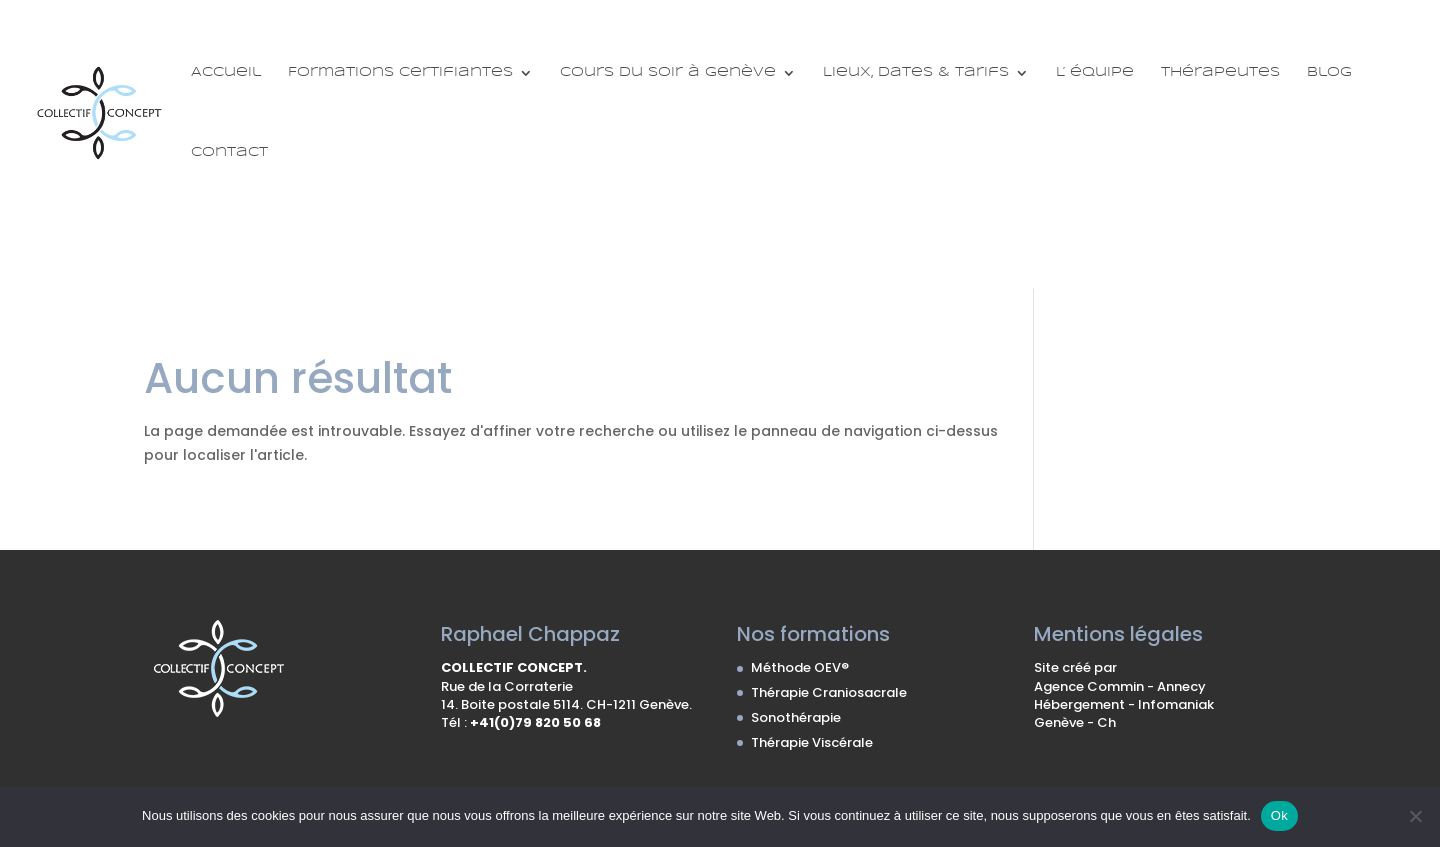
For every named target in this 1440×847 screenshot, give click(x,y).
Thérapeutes (1220, 72)
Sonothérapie (796, 717)
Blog (1329, 72)
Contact (229, 152)
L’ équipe (1095, 72)
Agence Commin (1090, 686)
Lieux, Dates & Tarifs (916, 72)
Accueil (226, 72)
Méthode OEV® (800, 667)
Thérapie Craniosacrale (829, 692)
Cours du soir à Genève (668, 72)
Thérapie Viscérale (812, 742)
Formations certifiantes (400, 72)
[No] (1415, 816)
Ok (1279, 815)
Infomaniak (1176, 704)
